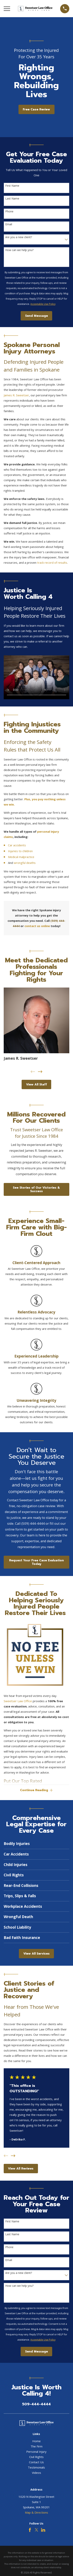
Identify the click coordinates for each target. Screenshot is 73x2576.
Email (8, 224)
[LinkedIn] (43, 2530)
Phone (9, 211)
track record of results (52, 562)
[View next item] (40, 1071)
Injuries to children (20, 851)
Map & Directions (36, 2512)
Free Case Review (36, 109)
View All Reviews (20, 2168)
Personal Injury (36, 2452)
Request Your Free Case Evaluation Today (36, 1562)
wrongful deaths (25, 863)
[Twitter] (36, 2530)
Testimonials (36, 2467)
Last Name (12, 198)
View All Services (36, 1953)
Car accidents (17, 845)
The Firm (36, 2446)
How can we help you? (19, 250)
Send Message (36, 316)
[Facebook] (30, 2530)
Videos (36, 2473)
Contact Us (36, 2462)
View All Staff (36, 1084)
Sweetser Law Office (18, 1701)
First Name (12, 185)
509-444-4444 (36, 2404)
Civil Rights (36, 2457)
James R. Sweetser (16, 395)
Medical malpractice (21, 857)
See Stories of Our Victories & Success (36, 1189)
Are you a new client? (18, 237)
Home (36, 2441)
